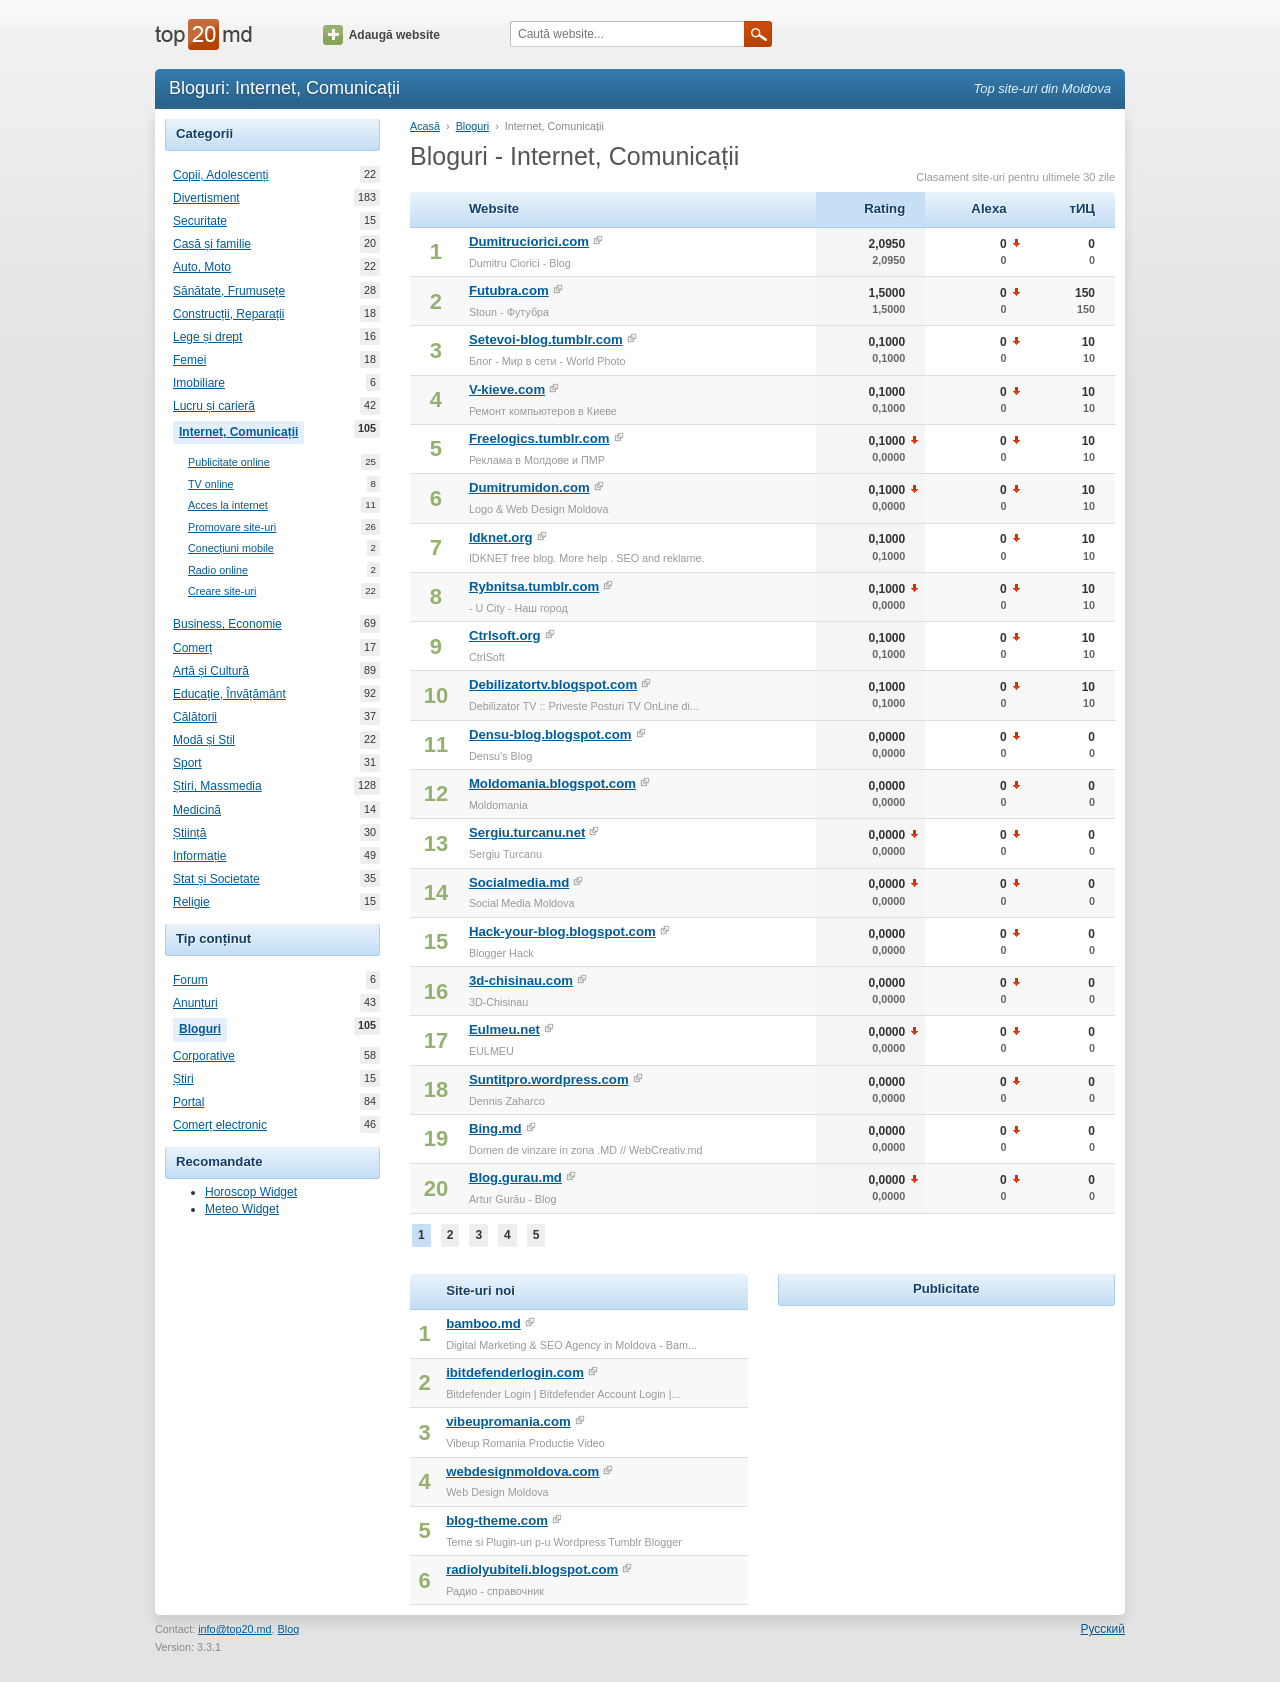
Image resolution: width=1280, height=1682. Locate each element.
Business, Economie (227, 624)
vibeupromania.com (508, 1421)
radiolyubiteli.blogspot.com (532, 1569)
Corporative (204, 1056)
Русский (1102, 1629)
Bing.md (495, 1128)
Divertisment (206, 198)
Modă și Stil (204, 740)
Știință (189, 833)
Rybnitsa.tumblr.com (534, 586)
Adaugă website (381, 35)
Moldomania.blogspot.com (552, 783)
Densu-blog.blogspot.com (550, 734)
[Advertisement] (946, 1436)
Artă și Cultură (211, 671)
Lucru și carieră (214, 406)
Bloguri (203, 1027)
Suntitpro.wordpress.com (549, 1079)
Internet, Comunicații (241, 430)
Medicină (197, 810)
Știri (183, 1079)
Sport (187, 763)
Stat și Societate (216, 879)
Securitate (200, 221)
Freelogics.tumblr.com (539, 438)
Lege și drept (207, 337)
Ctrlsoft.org (505, 635)
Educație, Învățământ (229, 694)
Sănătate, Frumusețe (229, 291)
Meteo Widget (242, 1209)
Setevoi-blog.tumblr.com (546, 339)
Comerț (192, 648)
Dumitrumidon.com (529, 487)
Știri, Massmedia (217, 786)
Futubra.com (509, 290)
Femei (189, 360)
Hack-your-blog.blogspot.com (562, 931)
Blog (289, 1629)
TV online (211, 484)
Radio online (218, 570)
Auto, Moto (202, 267)
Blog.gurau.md (515, 1177)
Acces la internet (228, 505)
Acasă (425, 126)
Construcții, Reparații (228, 314)
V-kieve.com (507, 389)
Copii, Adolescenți (220, 175)
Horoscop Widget (251, 1192)
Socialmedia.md (519, 882)
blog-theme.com (497, 1520)
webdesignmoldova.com (522, 1471)
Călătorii (195, 717)
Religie (191, 902)
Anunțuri (195, 1003)
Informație (199, 856)
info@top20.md (234, 1629)
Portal (188, 1102)
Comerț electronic (220, 1125)
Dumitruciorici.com (529, 241)
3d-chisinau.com (521, 980)
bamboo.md (483, 1323)
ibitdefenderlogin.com (515, 1372)
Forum (190, 980)
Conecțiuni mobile (231, 548)
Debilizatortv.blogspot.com (553, 684)
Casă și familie (212, 244)
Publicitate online (229, 462)
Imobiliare (199, 383)
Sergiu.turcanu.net (527, 832)
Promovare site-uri (232, 527)
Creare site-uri (222, 591)
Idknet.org (501, 537)
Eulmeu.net (504, 1029)
